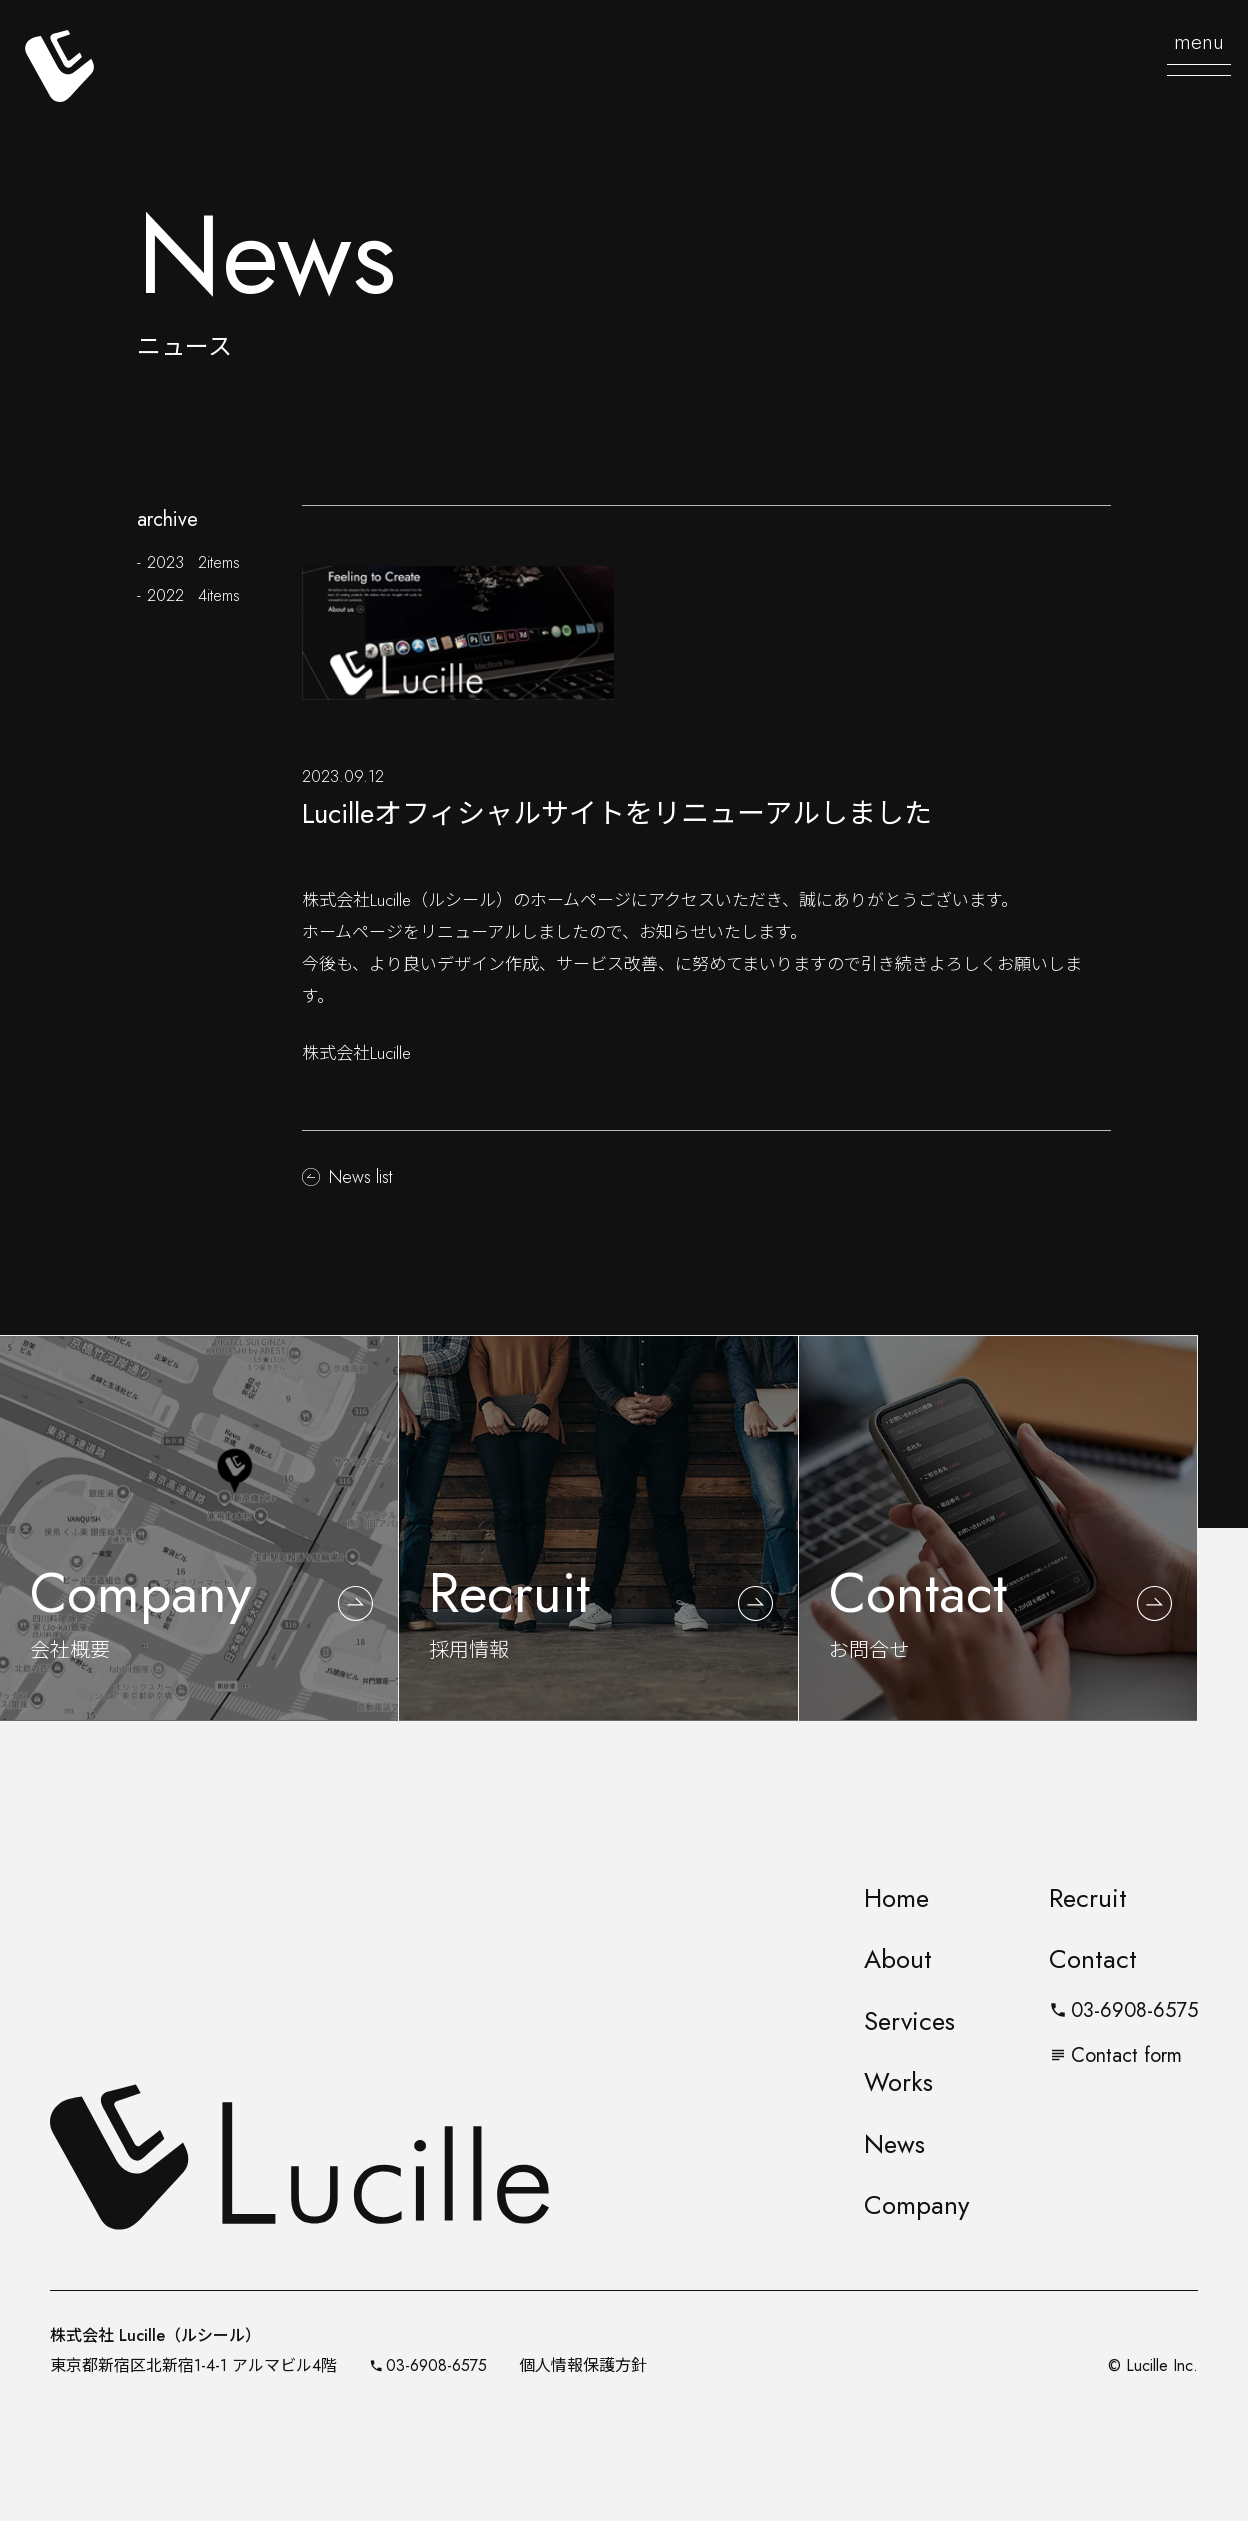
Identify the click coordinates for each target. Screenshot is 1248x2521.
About (898, 1959)
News (894, 2144)
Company (916, 2205)
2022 (193, 595)
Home (896, 1898)
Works (898, 2082)
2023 (193, 562)
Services (909, 2021)
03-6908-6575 (1123, 2010)
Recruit (1088, 1898)
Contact (1093, 1959)
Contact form (1115, 2055)
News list (360, 1177)
